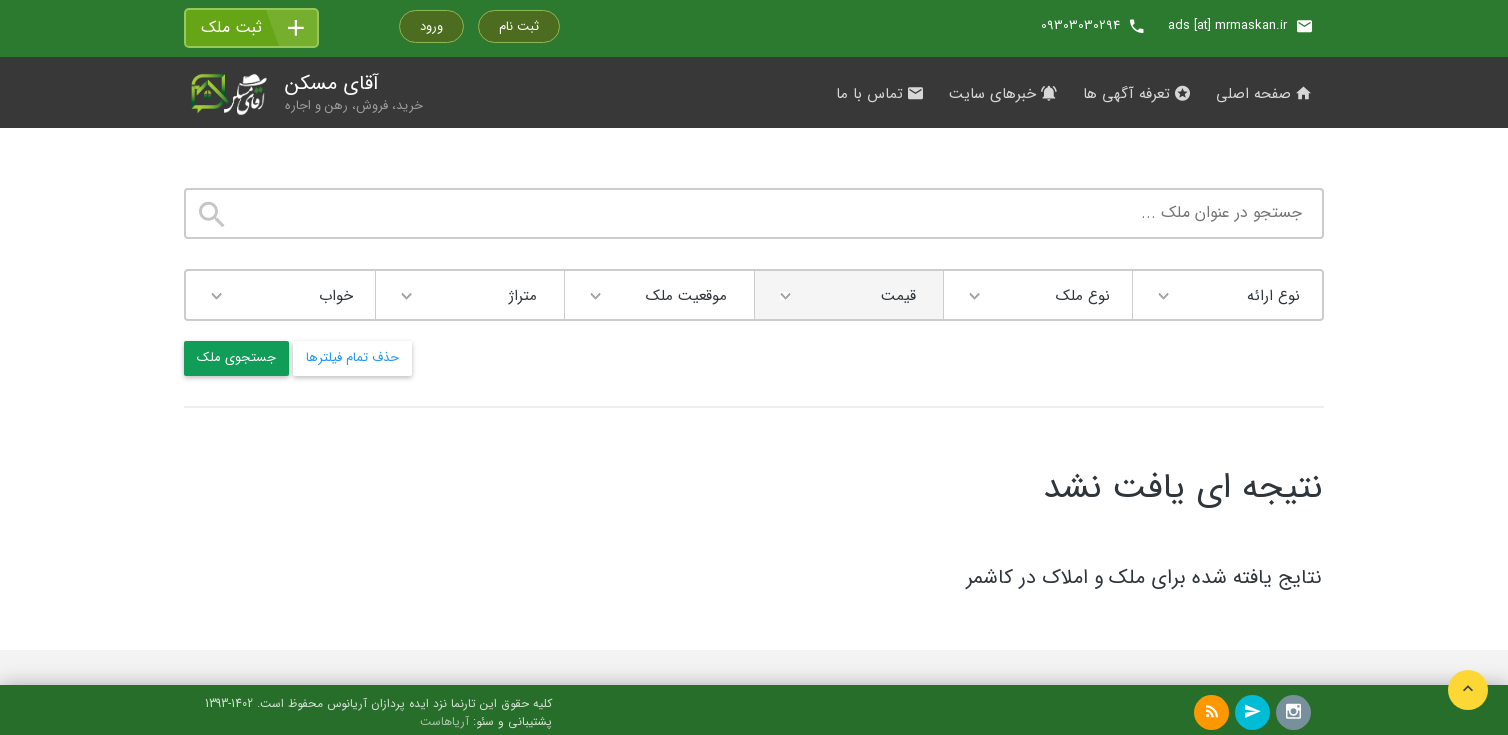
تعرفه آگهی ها (1136, 94)
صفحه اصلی (1263, 94)
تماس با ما (879, 94)
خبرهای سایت (1003, 94)
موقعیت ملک (686, 296)
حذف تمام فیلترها (352, 357)
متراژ (523, 296)
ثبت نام (519, 26)
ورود (431, 26)
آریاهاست (444, 722)
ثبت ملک (231, 27)
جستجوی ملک (236, 357)
